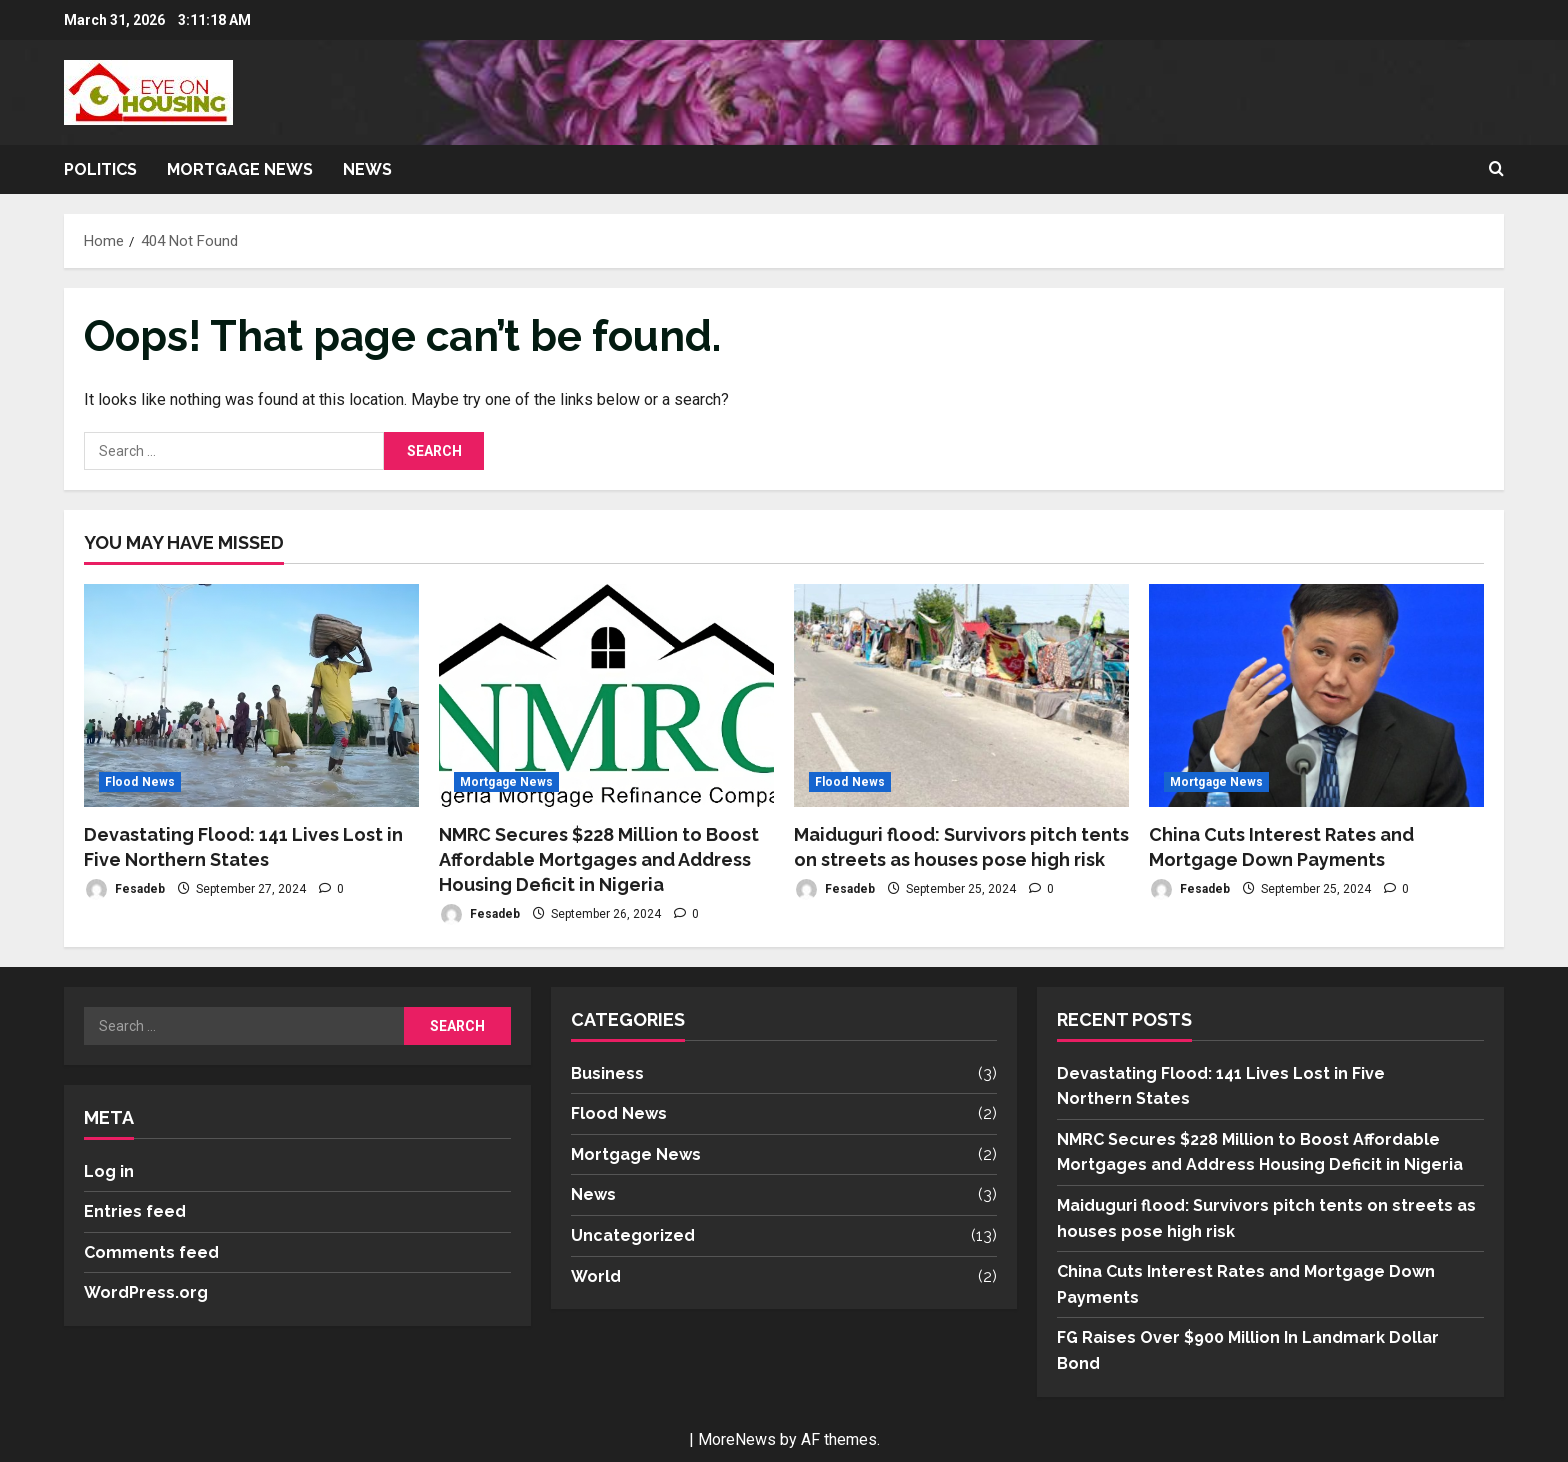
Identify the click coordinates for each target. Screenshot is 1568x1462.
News (367, 169)
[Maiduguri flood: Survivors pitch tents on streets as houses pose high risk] (961, 695)
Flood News (140, 782)
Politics (100, 169)
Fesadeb (124, 889)
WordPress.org (146, 1292)
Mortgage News (240, 169)
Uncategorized (633, 1235)
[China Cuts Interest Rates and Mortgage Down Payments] (1316, 695)
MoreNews (737, 1439)
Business (607, 1073)
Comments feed (151, 1252)
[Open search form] (1496, 170)
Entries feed (135, 1211)
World (596, 1276)
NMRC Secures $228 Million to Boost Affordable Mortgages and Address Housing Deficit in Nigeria (599, 859)
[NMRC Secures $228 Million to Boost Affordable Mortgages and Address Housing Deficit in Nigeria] (606, 695)
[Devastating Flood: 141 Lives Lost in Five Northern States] (251, 695)
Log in (109, 1171)
